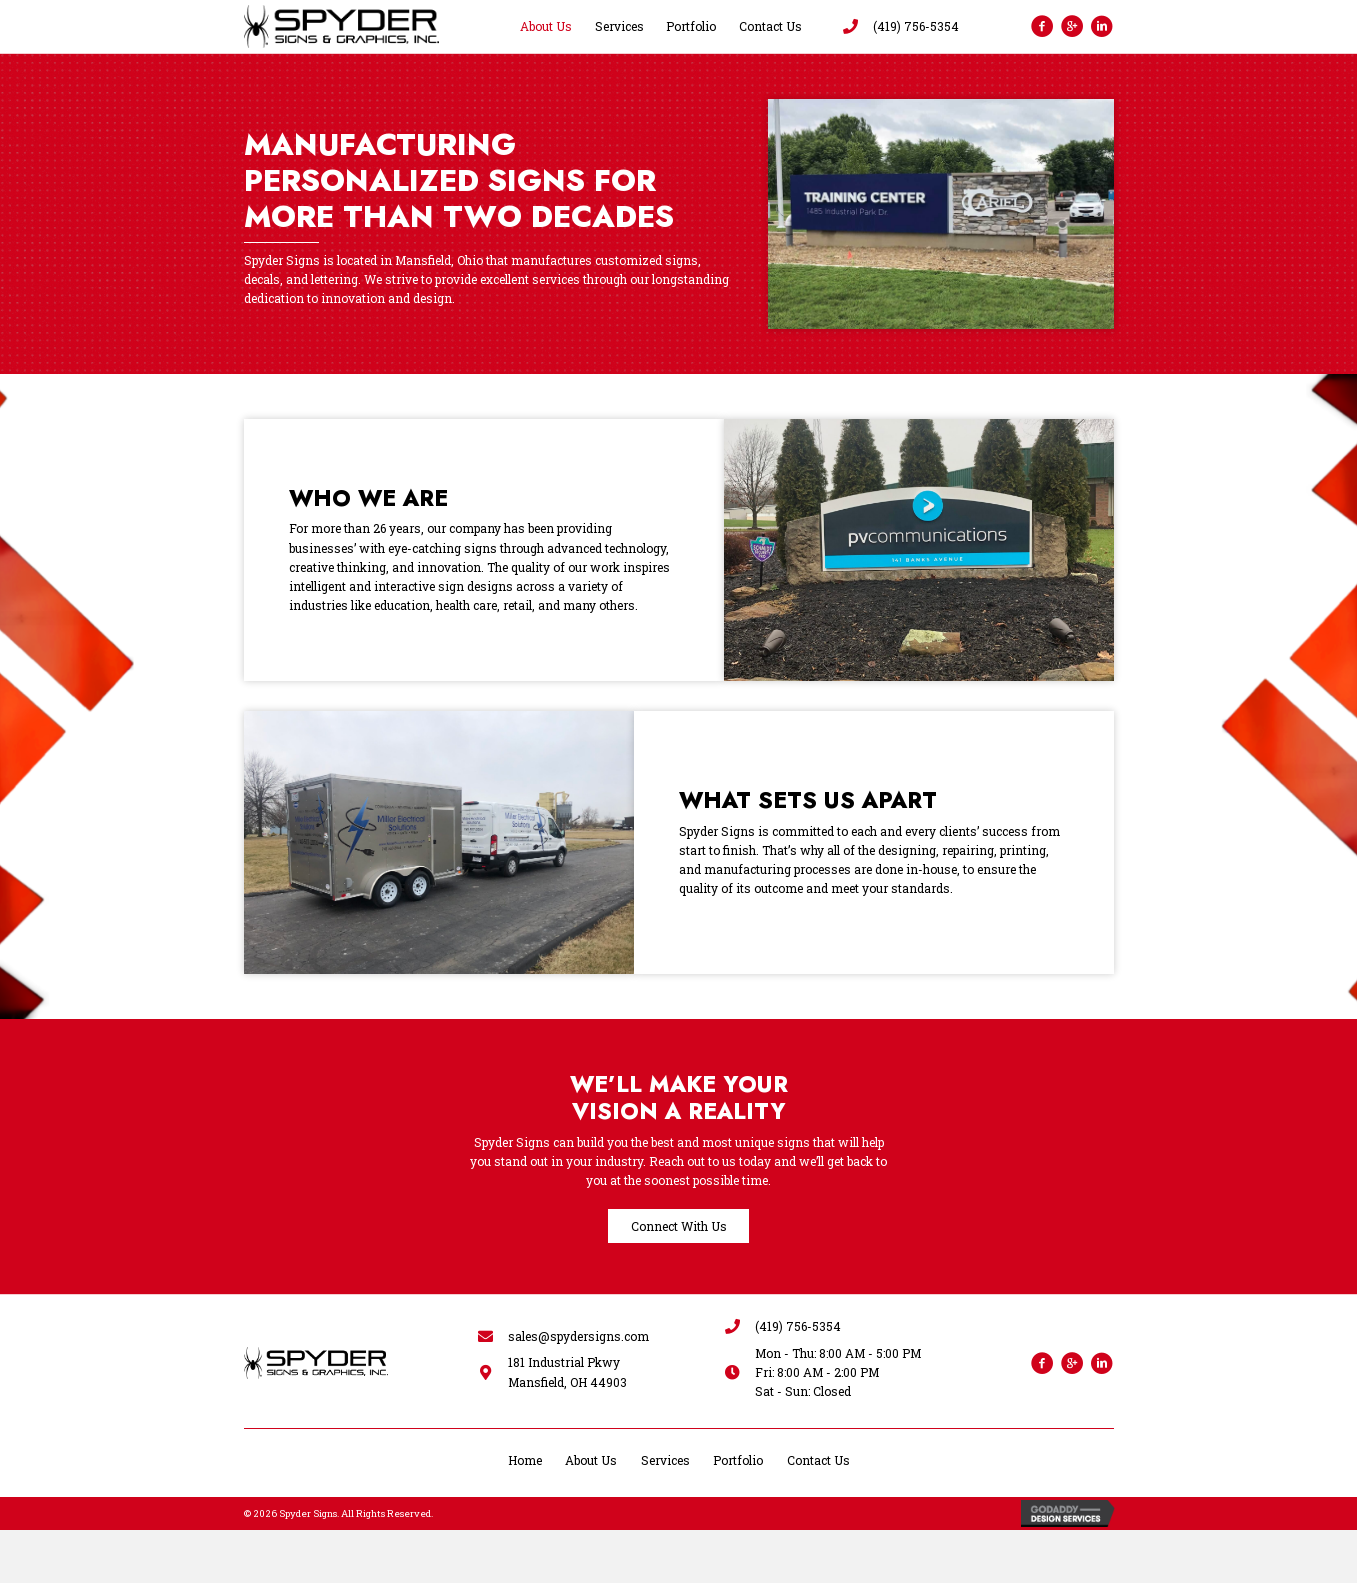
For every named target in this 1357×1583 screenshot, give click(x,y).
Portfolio (738, 1460)
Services (665, 1460)
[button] (678, 1226)
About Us (591, 1460)
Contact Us (818, 1460)
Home (525, 1460)
